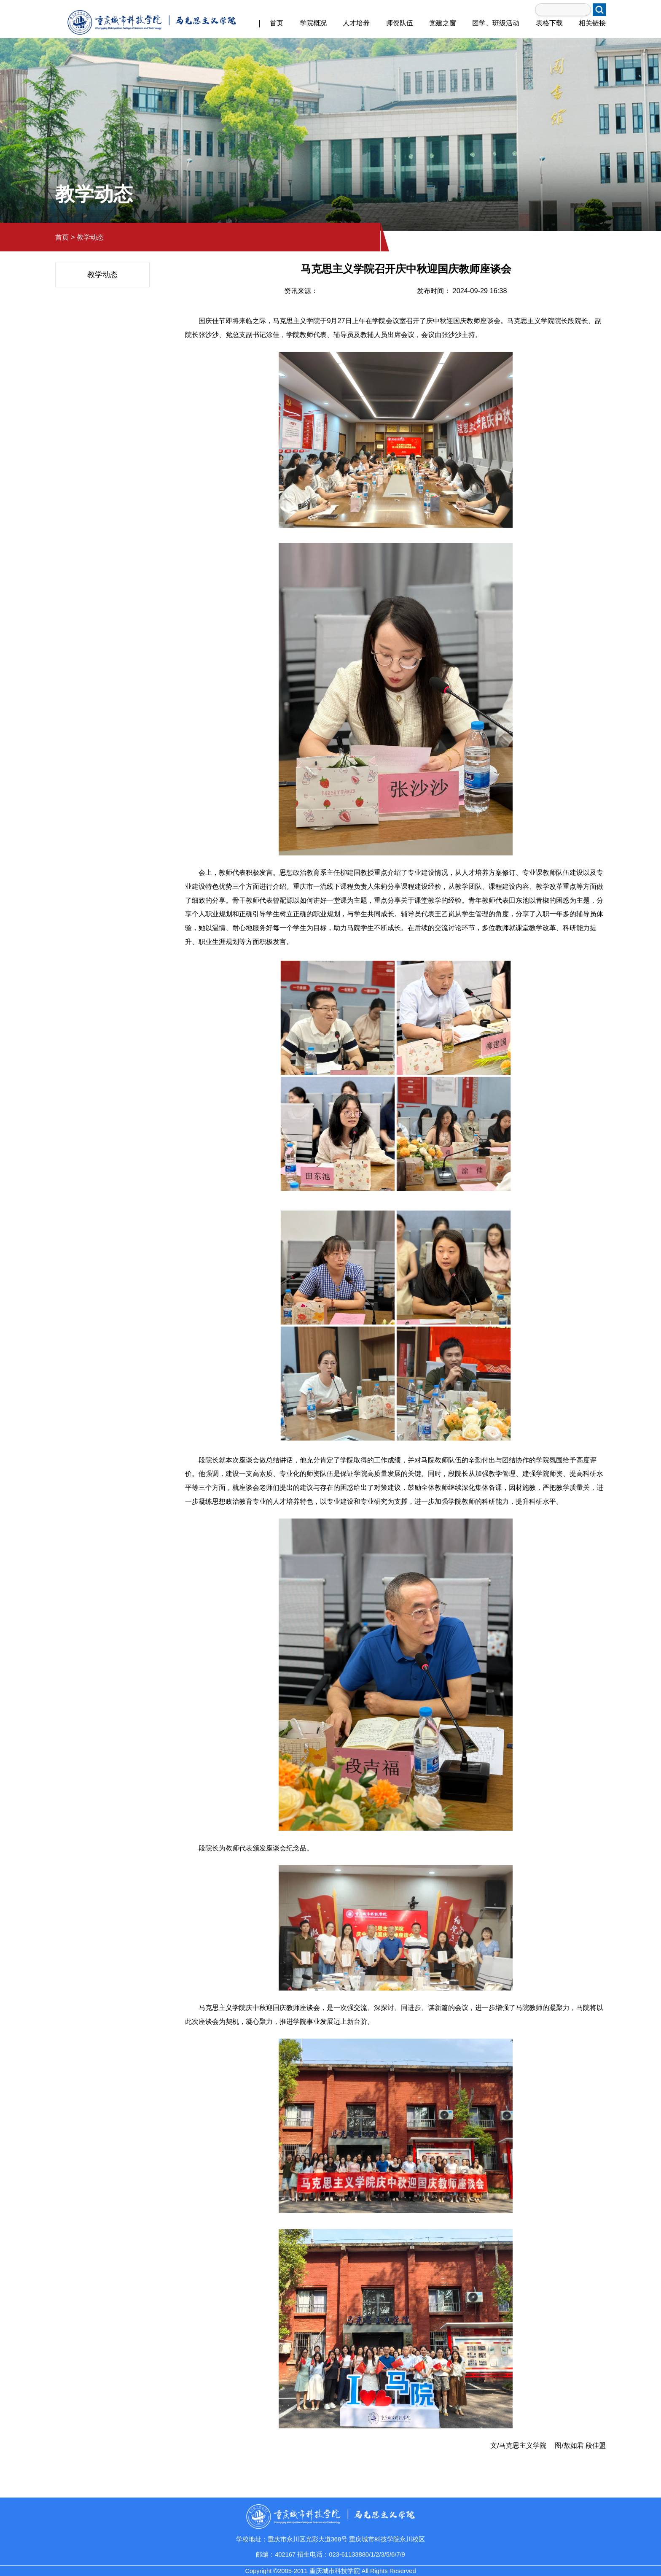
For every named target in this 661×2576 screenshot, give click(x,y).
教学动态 (90, 237)
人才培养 (356, 23)
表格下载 (549, 23)
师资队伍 (399, 23)
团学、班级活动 (495, 23)
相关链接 (592, 23)
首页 (276, 23)
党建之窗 (442, 23)
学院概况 (313, 23)
